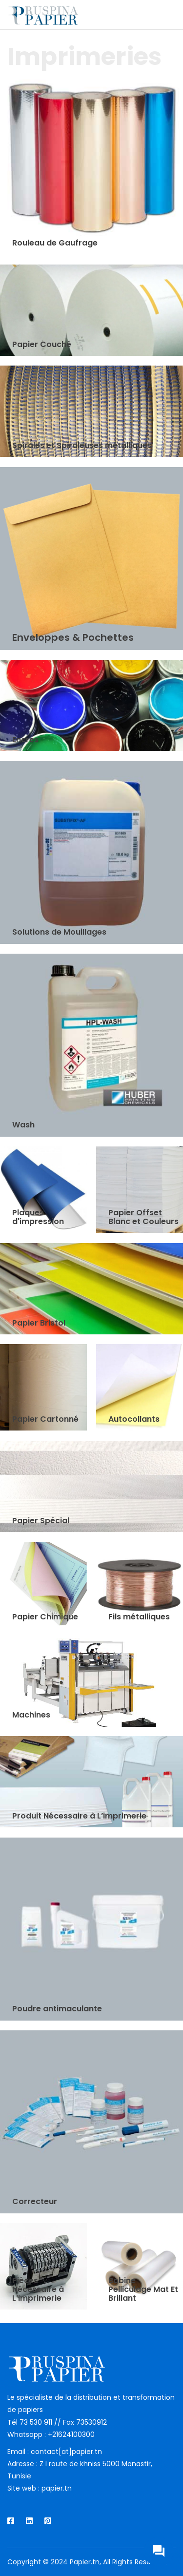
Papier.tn (85, 2562)
